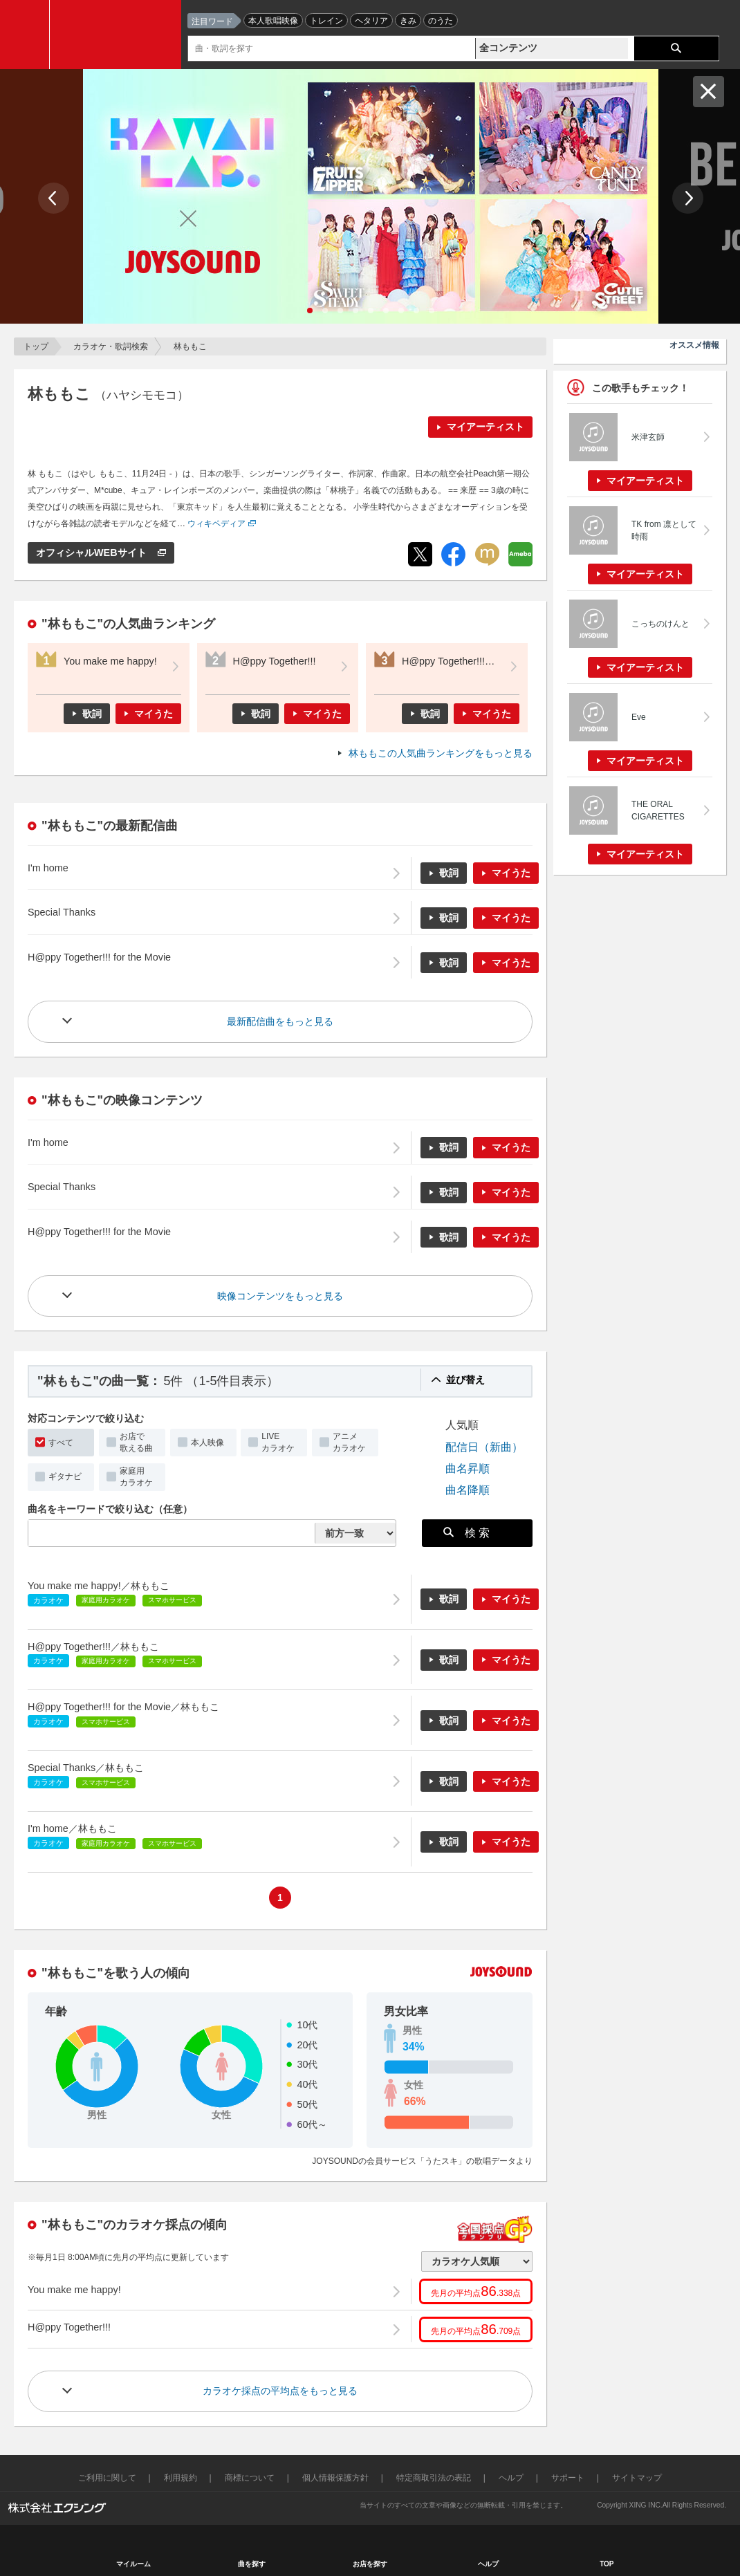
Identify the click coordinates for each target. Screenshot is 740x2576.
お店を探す (370, 2564)
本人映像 (207, 1442)
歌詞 (92, 713)
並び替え (465, 1379)
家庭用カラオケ (136, 1477)
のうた (440, 21)
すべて (60, 1442)
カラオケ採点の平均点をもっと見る (280, 2390)
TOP (606, 2564)
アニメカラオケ (349, 1442)
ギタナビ (65, 1476)
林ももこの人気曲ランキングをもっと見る (441, 753)
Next (687, 198)
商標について (250, 2478)
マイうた (153, 713)
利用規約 (180, 2478)
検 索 (466, 1532)
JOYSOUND (119, 34)
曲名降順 (467, 1489)
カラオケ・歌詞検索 (110, 346)
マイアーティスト (485, 426)
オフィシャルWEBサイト (92, 552)
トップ (36, 346)
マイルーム (133, 2564)
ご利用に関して (107, 2478)
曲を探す (252, 2564)
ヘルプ (511, 2478)
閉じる (708, 91)
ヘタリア (371, 21)
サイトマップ (637, 2478)
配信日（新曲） (484, 1446)
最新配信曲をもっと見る (280, 1021)
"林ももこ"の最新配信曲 (109, 826)
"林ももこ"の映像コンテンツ (122, 1100)
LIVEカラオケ (278, 1442)
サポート (567, 2478)
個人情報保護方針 (335, 2478)
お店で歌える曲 (136, 1442)
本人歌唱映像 (273, 21)
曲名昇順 (467, 1468)
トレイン (326, 21)
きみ (408, 21)
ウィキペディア (216, 523)
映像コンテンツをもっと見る (280, 1295)
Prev (53, 198)
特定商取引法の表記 (433, 2478)
